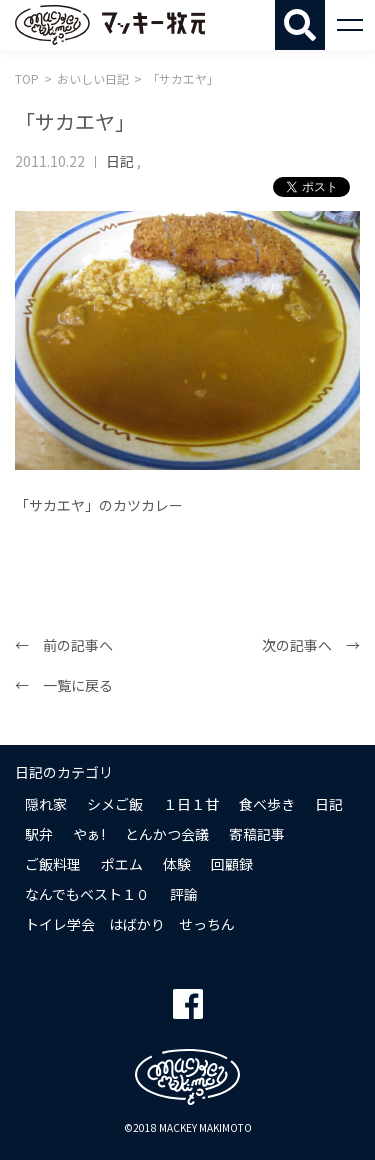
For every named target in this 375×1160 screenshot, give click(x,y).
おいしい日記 (93, 78)
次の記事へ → (311, 645)
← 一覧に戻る (64, 685)
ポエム (122, 864)
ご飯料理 (53, 864)
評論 (184, 894)
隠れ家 (46, 804)
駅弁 (39, 834)
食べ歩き (267, 804)
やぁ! (89, 834)
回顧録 (232, 864)
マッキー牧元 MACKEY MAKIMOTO (110, 25)
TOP (27, 78)
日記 (120, 161)
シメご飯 (115, 804)
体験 (177, 864)
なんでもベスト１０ (87, 894)
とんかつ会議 (167, 834)
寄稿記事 (257, 834)
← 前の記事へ (64, 645)
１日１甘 (191, 804)
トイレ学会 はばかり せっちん (130, 924)
